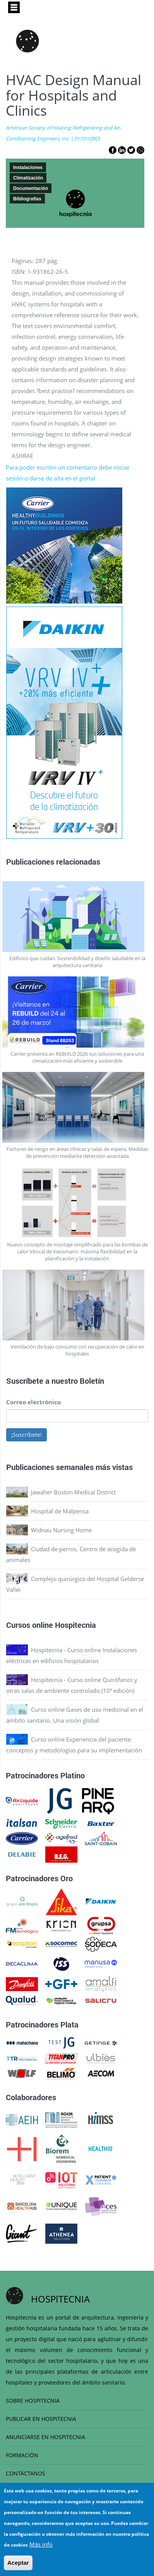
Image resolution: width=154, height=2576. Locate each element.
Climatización (28, 178)
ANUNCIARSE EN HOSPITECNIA (45, 2437)
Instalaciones (28, 167)
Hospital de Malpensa (60, 1511)
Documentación (30, 188)
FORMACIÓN (22, 2455)
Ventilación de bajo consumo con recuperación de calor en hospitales (77, 1350)
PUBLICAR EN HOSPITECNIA (41, 2418)
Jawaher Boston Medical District (73, 1492)
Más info (41, 2550)
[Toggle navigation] (14, 7)
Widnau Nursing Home (61, 1530)
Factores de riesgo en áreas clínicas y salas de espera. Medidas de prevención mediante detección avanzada (77, 1152)
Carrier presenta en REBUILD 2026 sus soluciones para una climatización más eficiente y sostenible (77, 1057)
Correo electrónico (33, 1402)
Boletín (92, 1381)
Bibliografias (27, 199)
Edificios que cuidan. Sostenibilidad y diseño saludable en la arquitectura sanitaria (77, 962)
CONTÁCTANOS (25, 2473)
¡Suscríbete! (26, 1434)
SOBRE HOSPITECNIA (33, 2400)
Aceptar (18, 2568)
